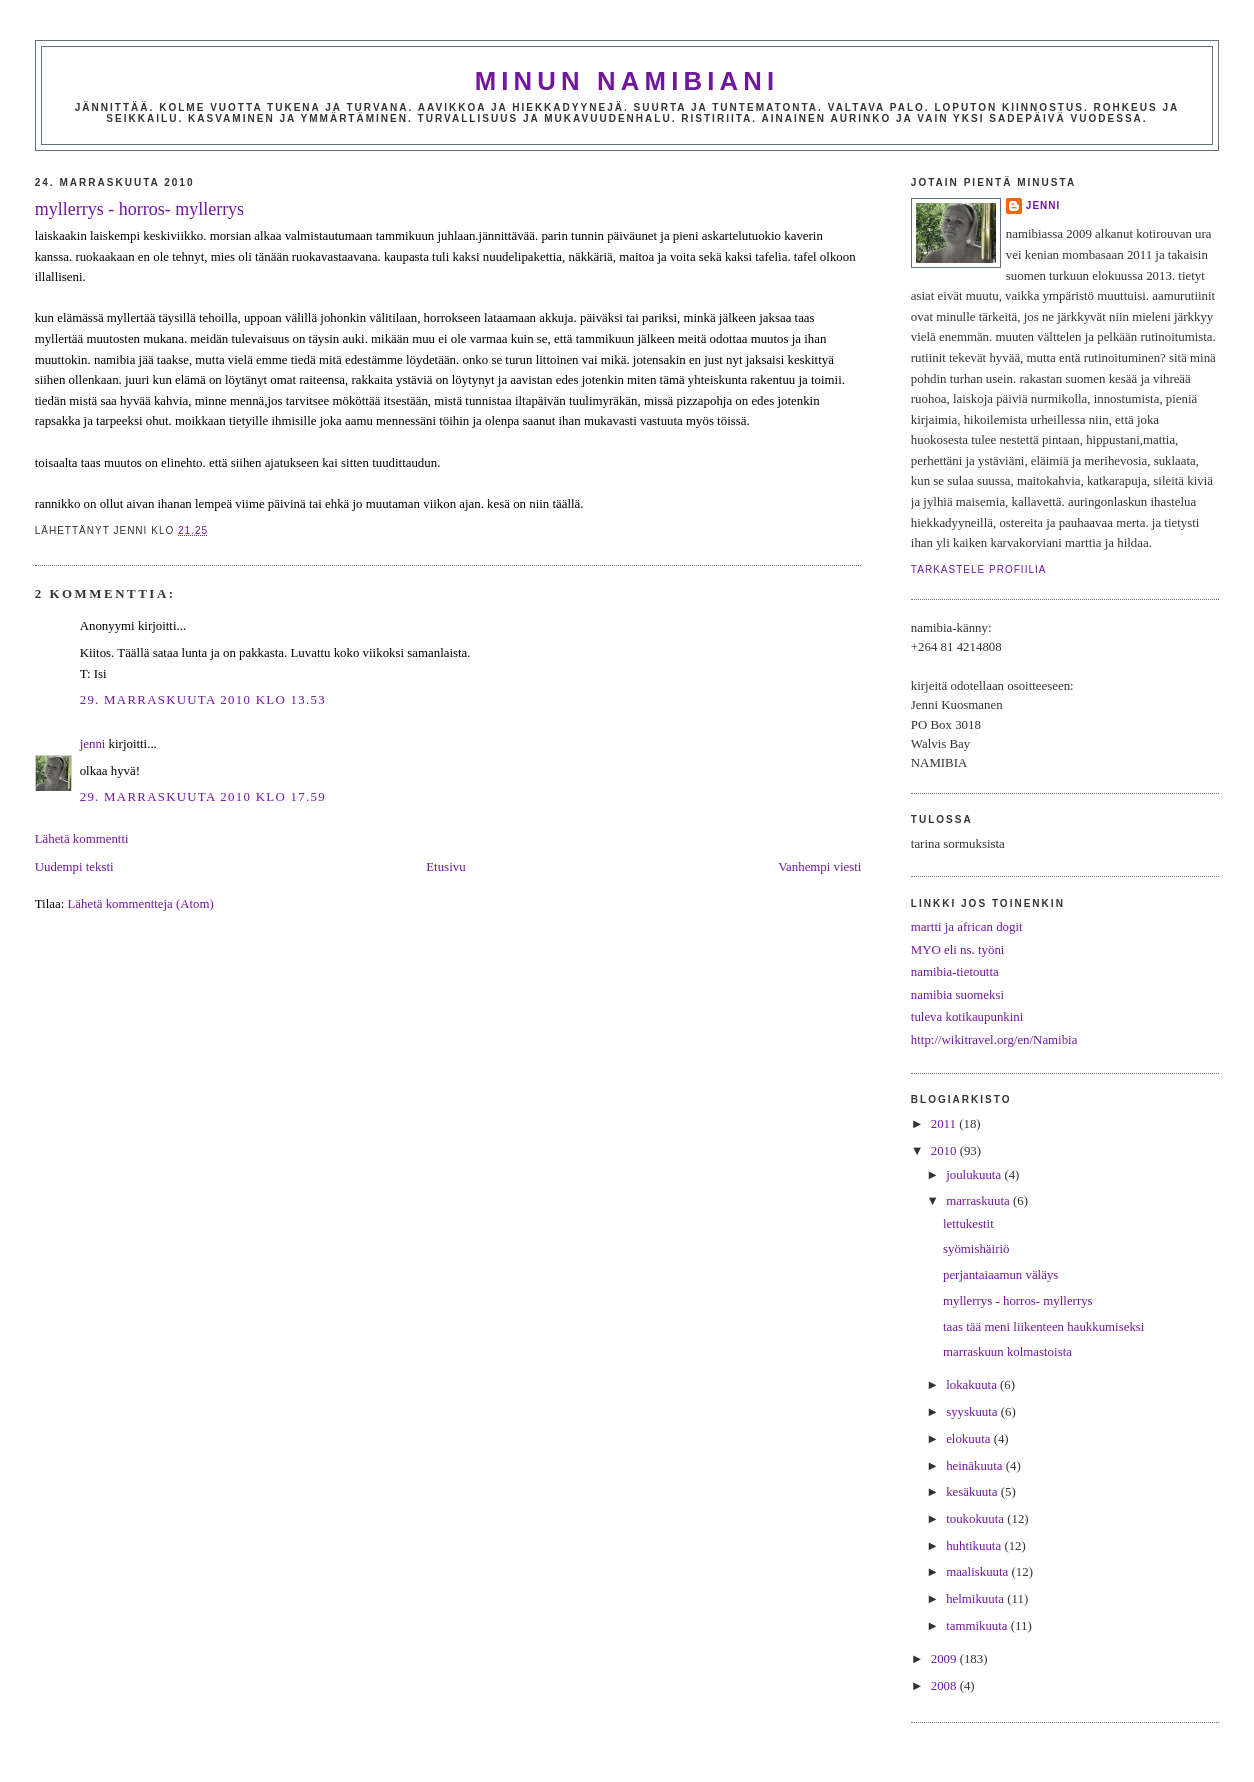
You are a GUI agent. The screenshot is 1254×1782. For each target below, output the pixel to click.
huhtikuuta (975, 1546)
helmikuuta (976, 1599)
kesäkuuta (973, 1492)
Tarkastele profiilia (979, 569)
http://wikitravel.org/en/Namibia (994, 1040)
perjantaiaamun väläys (1000, 1275)
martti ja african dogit (967, 927)
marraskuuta (979, 1201)
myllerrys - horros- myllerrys (139, 209)
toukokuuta (976, 1519)
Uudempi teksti (74, 867)
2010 (945, 1151)
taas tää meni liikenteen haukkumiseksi (1043, 1327)
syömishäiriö (976, 1249)
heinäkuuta (976, 1466)
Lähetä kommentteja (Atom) (140, 904)
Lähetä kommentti (82, 839)
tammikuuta (978, 1626)
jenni (93, 744)
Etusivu (445, 867)
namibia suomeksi (957, 995)
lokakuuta (973, 1385)
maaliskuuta (978, 1572)
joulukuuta (975, 1175)
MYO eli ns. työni (958, 950)
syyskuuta (973, 1412)
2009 (945, 1659)
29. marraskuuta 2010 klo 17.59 (203, 797)
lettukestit (968, 1224)
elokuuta (970, 1439)
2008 (945, 1686)
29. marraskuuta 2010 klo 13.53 (203, 700)
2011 (945, 1124)
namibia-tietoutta (955, 972)
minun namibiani (627, 81)
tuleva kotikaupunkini (967, 1017)
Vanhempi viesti (819, 867)
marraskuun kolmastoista (1007, 1352)
